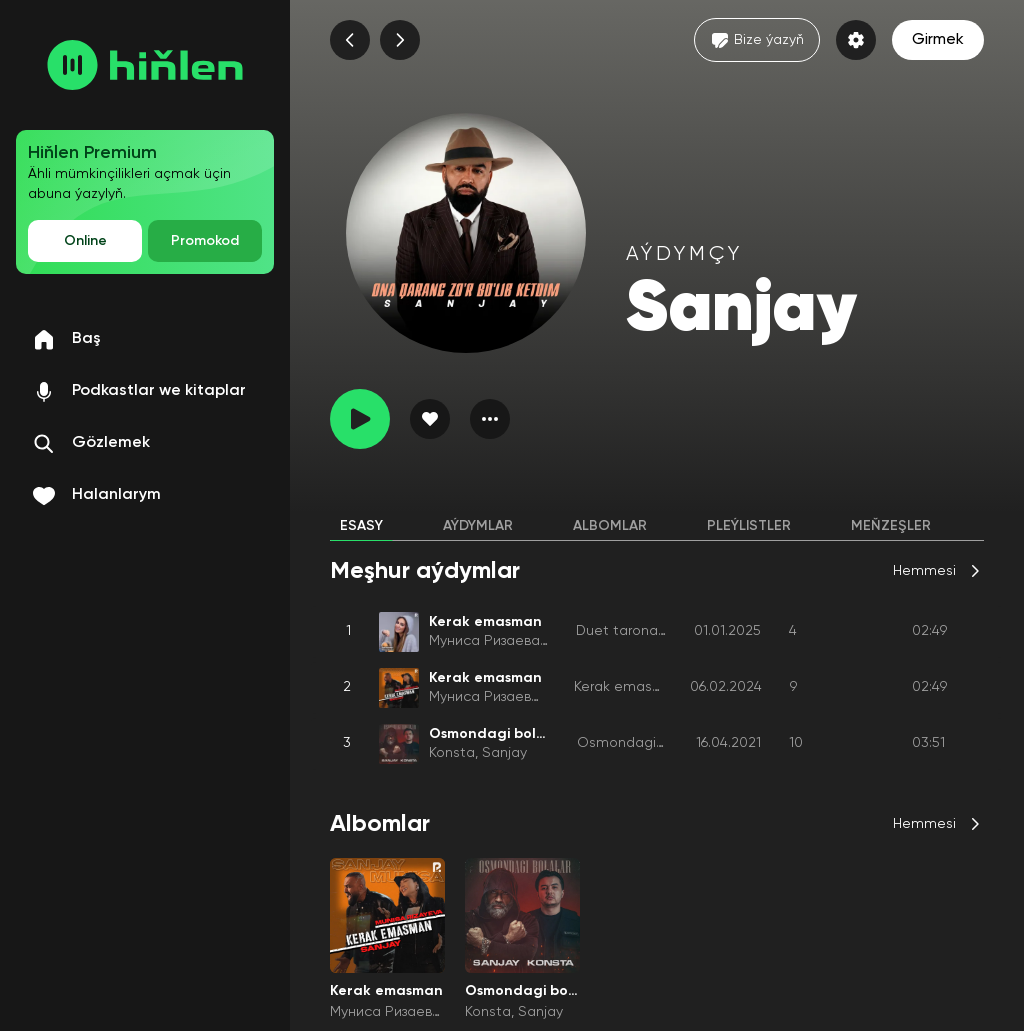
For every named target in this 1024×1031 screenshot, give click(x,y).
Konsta (452, 753)
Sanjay (504, 753)
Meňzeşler (891, 526)
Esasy (361, 526)
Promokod (205, 241)
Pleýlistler (749, 526)
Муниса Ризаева (484, 641)
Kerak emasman (628, 687)
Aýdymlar (478, 526)
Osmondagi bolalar (641, 743)
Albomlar (610, 526)
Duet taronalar (625, 631)
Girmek (938, 40)
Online (85, 241)
